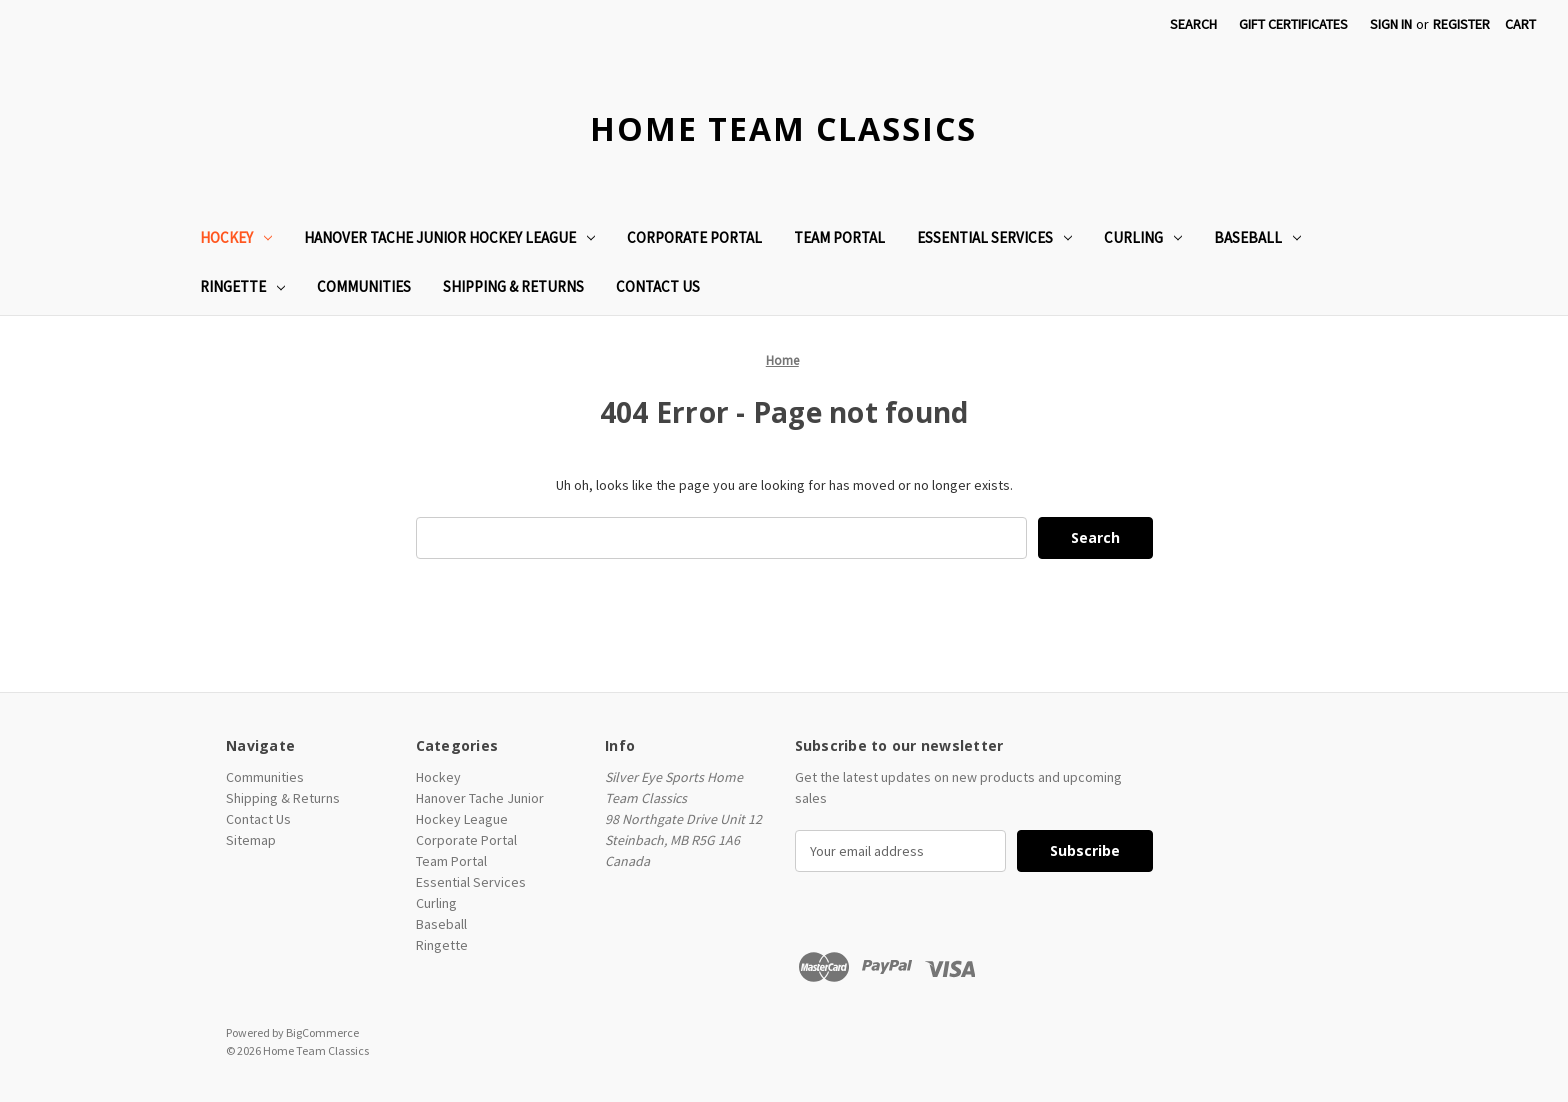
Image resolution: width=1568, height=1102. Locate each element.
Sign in (1391, 24)
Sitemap (251, 840)
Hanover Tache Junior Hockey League (449, 237)
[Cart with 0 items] (1520, 24)
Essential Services (994, 237)
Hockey (236, 237)
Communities (364, 286)
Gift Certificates (1293, 24)
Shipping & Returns (513, 286)
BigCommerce (322, 1032)
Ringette (242, 286)
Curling (1143, 237)
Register (1461, 24)
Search (1193, 24)
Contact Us (658, 286)
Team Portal (839, 237)
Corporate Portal (694, 237)
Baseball (1257, 237)
